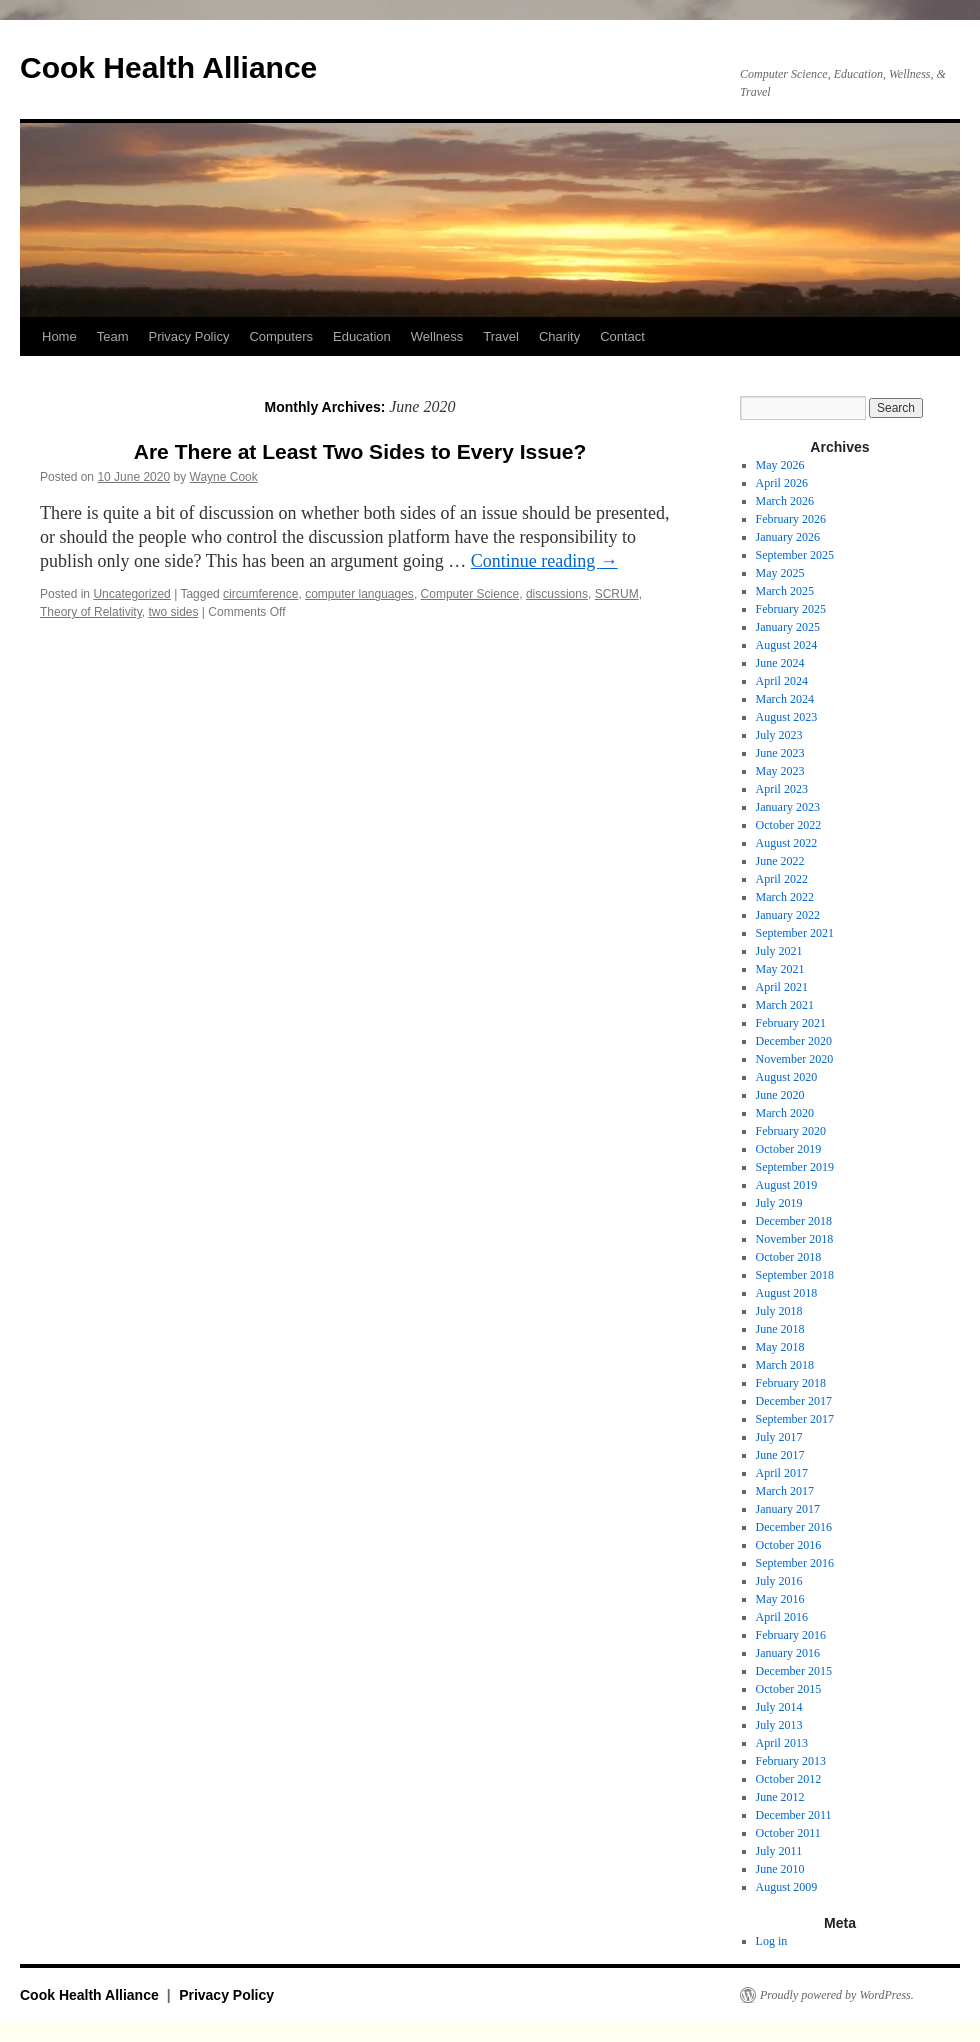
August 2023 (787, 717)
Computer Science (470, 594)
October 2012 (789, 1779)
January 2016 (788, 1653)
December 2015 (794, 1671)
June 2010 (780, 1869)
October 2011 (788, 1833)
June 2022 (780, 861)
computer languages (359, 594)
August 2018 (787, 1293)
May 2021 (780, 969)
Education (362, 336)
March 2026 (785, 501)
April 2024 (782, 681)
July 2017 (779, 1437)
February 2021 (791, 1023)
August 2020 (787, 1077)
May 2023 (780, 771)
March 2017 (785, 1491)
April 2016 (782, 1617)
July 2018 (779, 1311)
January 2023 (788, 807)
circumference (260, 594)
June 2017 (780, 1455)
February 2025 (791, 609)
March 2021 (785, 1005)
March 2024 (785, 699)
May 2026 (780, 465)
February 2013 (791, 1761)
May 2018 (780, 1347)
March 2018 (785, 1365)
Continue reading (544, 561)
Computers (281, 336)
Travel (501, 336)
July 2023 (779, 735)
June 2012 (780, 1797)
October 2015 (789, 1689)
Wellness (437, 336)
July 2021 (779, 951)
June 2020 (780, 1095)
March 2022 (785, 897)
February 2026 (791, 519)
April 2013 (782, 1743)
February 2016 (791, 1635)
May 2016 (780, 1599)
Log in (772, 1941)
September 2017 (795, 1419)
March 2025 (785, 591)
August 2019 (787, 1185)
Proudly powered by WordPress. (837, 1995)
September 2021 (795, 933)
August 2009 (787, 1887)
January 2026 (788, 537)
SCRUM (617, 594)
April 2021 (782, 987)
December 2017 (794, 1401)
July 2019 (779, 1203)
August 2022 (787, 843)
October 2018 (789, 1257)
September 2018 (795, 1275)
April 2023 (782, 789)
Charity (559, 336)
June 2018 (780, 1329)
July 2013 (779, 1725)
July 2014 (779, 1707)
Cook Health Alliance (168, 67)
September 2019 (795, 1167)
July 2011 (779, 1851)
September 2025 (795, 555)
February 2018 (791, 1383)
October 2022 (789, 825)
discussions (557, 594)
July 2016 (779, 1581)
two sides (173, 612)
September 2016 (795, 1563)
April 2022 (782, 879)
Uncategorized (131, 594)
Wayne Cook (224, 477)
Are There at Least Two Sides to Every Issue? (360, 451)
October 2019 (789, 1149)
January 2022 (788, 915)
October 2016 (789, 1545)
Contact (622, 336)
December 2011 (794, 1815)
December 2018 (794, 1221)
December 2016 (794, 1527)
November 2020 (795, 1059)
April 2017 (782, 1473)
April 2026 (782, 483)
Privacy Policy (188, 336)
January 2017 (788, 1509)
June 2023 (780, 753)
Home (59, 336)
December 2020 (794, 1041)
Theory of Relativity (91, 612)
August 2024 (787, 645)
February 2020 (791, 1131)
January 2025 (788, 627)
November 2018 (795, 1239)
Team (113, 336)
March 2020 (785, 1113)
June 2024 (780, 663)
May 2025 (780, 573)
